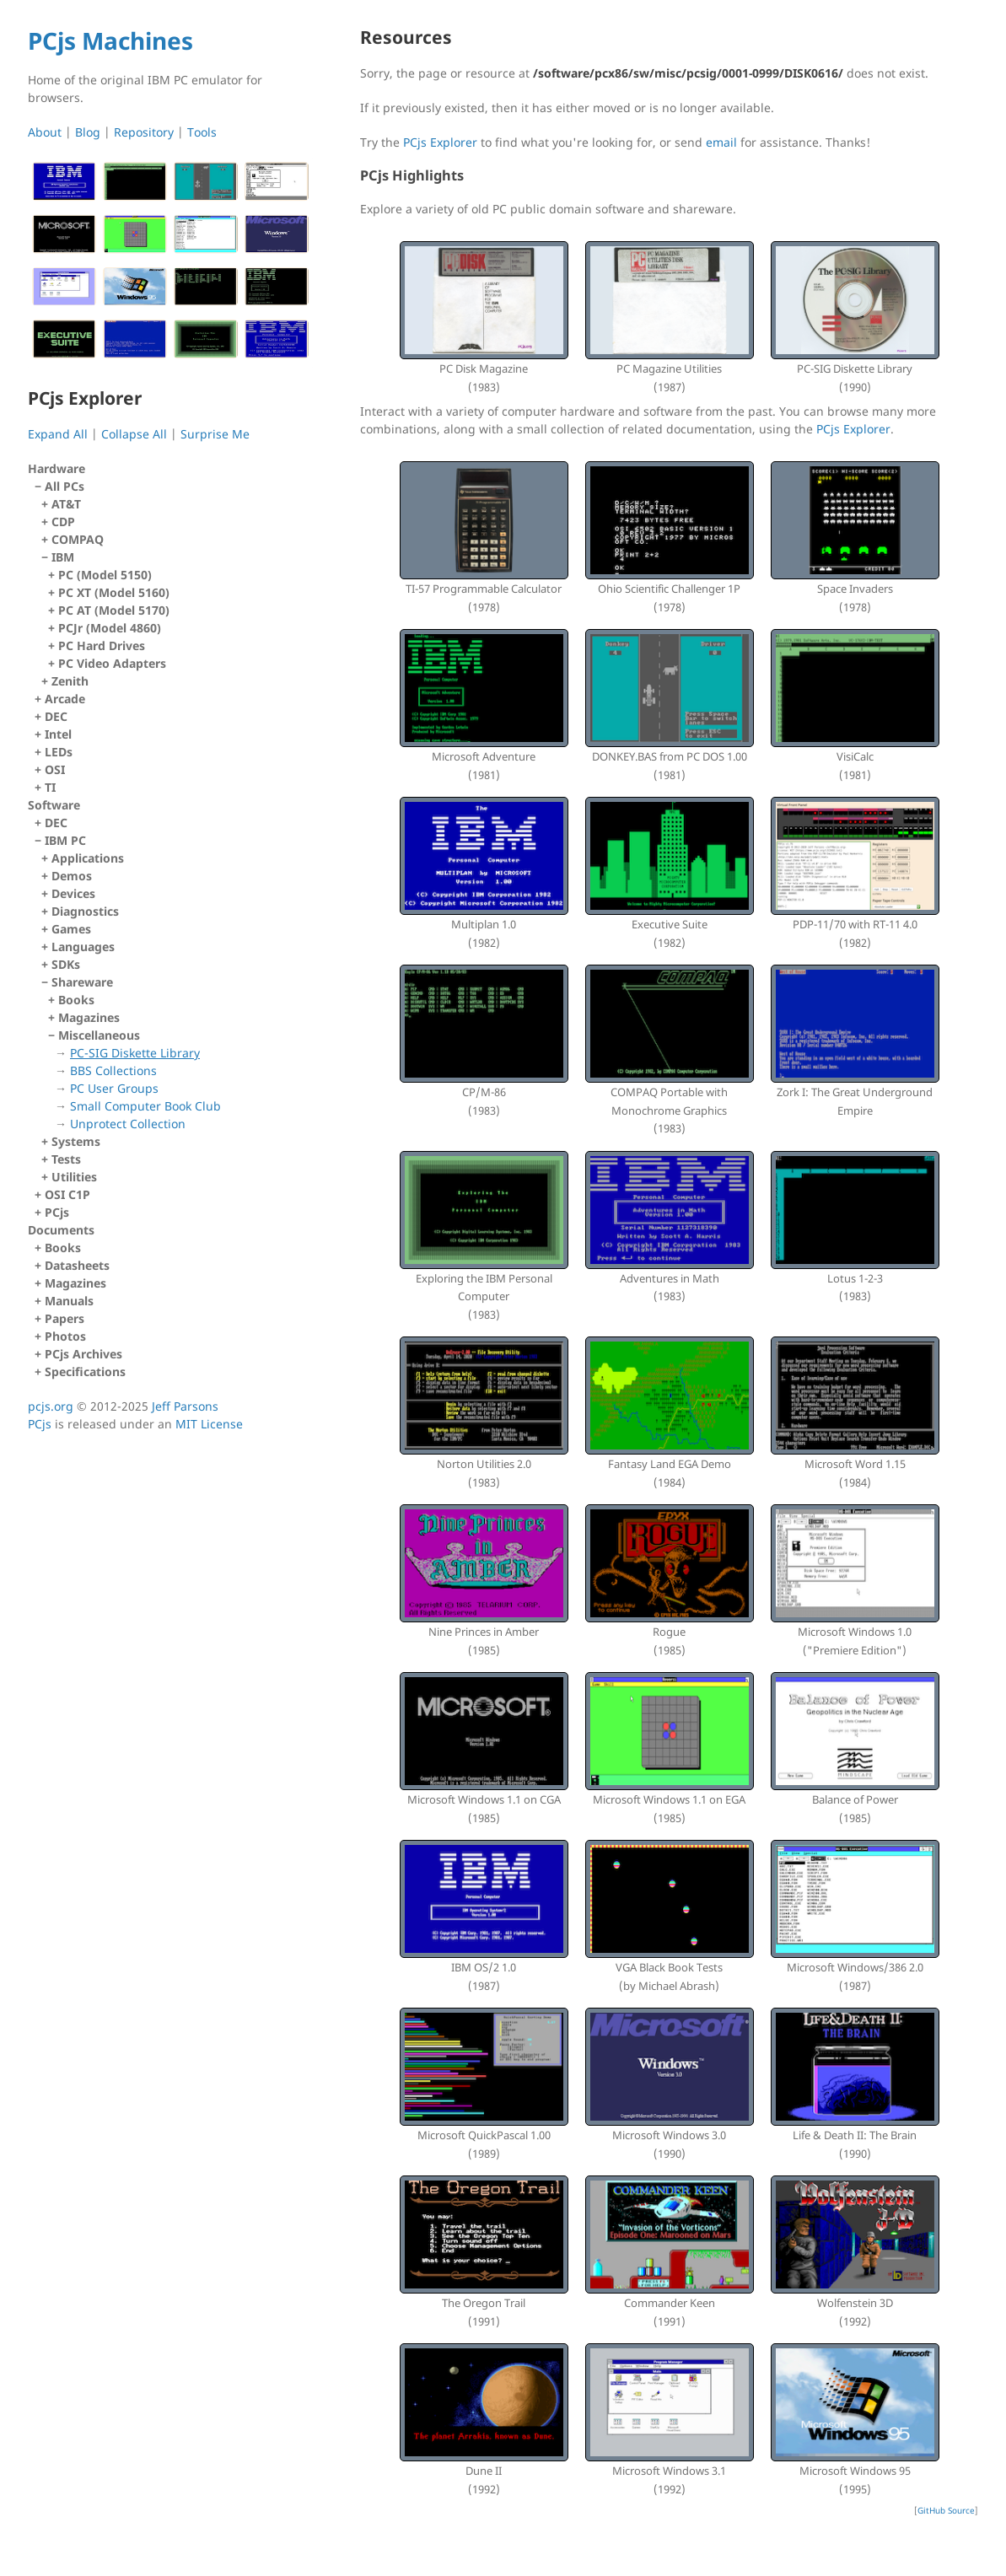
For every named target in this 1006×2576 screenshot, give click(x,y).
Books (76, 1000)
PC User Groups (114, 1088)
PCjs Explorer (440, 142)
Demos (71, 876)
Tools (202, 132)
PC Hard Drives (101, 645)
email (721, 142)
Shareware (177, 1053)
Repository (144, 132)
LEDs (59, 752)
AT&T (66, 504)
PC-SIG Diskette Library (135, 1053)
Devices (73, 893)
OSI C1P (67, 1194)
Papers (64, 1318)
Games (71, 929)
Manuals (69, 1301)
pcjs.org (50, 1406)
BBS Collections (113, 1070)
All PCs (174, 584)
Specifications (85, 1371)
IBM (177, 610)
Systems (75, 1141)
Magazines (89, 1017)
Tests (66, 1159)
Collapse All (134, 434)
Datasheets (77, 1265)
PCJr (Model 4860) (109, 628)
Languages (83, 946)
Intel (58, 734)
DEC (56, 716)
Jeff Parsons (185, 1406)
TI (50, 787)
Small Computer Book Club (145, 1106)
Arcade (65, 699)
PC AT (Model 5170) (113, 610)
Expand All (58, 434)
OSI (55, 769)
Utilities (74, 1177)
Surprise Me (215, 434)
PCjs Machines (110, 40)
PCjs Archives (83, 1354)
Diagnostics (85, 911)
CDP (63, 522)
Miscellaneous (180, 1079)
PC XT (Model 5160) (113, 592)
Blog (87, 132)
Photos (65, 1336)
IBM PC (174, 1009)
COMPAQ (77, 539)
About (45, 132)
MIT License (209, 1424)
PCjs (57, 1212)
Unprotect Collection (128, 1124)
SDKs (65, 964)
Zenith (70, 681)
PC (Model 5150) (105, 575)
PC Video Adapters (112, 663)
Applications (87, 858)
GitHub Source (946, 2510)
